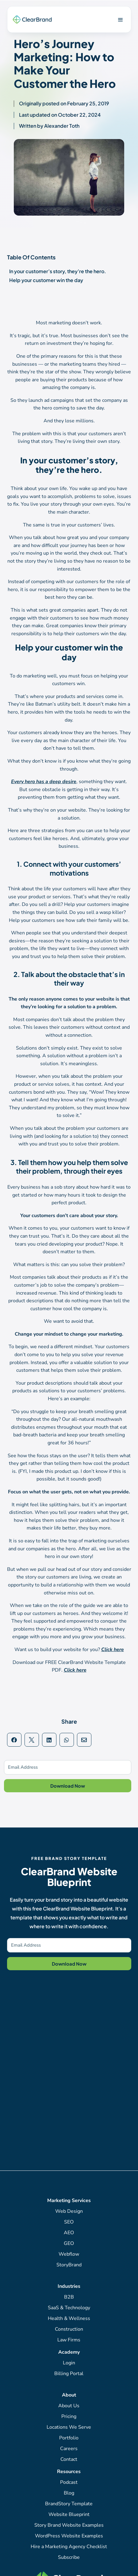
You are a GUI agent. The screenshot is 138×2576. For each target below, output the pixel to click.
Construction (69, 2329)
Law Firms (68, 2340)
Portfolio (69, 2438)
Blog (69, 2493)
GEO (69, 2243)
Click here (112, 1649)
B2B (69, 2297)
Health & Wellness (69, 2318)
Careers (69, 2448)
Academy (69, 2352)
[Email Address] (67, 1767)
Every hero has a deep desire (43, 781)
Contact (68, 2459)
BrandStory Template (69, 2503)
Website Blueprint (69, 2514)
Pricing (68, 2416)
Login (69, 2362)
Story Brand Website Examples (69, 2525)
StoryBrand (69, 2264)
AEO (69, 2232)
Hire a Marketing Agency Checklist (69, 2546)
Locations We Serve (69, 2427)
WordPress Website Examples (69, 2536)
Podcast (69, 2482)
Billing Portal (68, 2373)
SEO (69, 2222)
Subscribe (69, 2557)
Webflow (69, 2254)
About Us (68, 2405)
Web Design (69, 2211)
